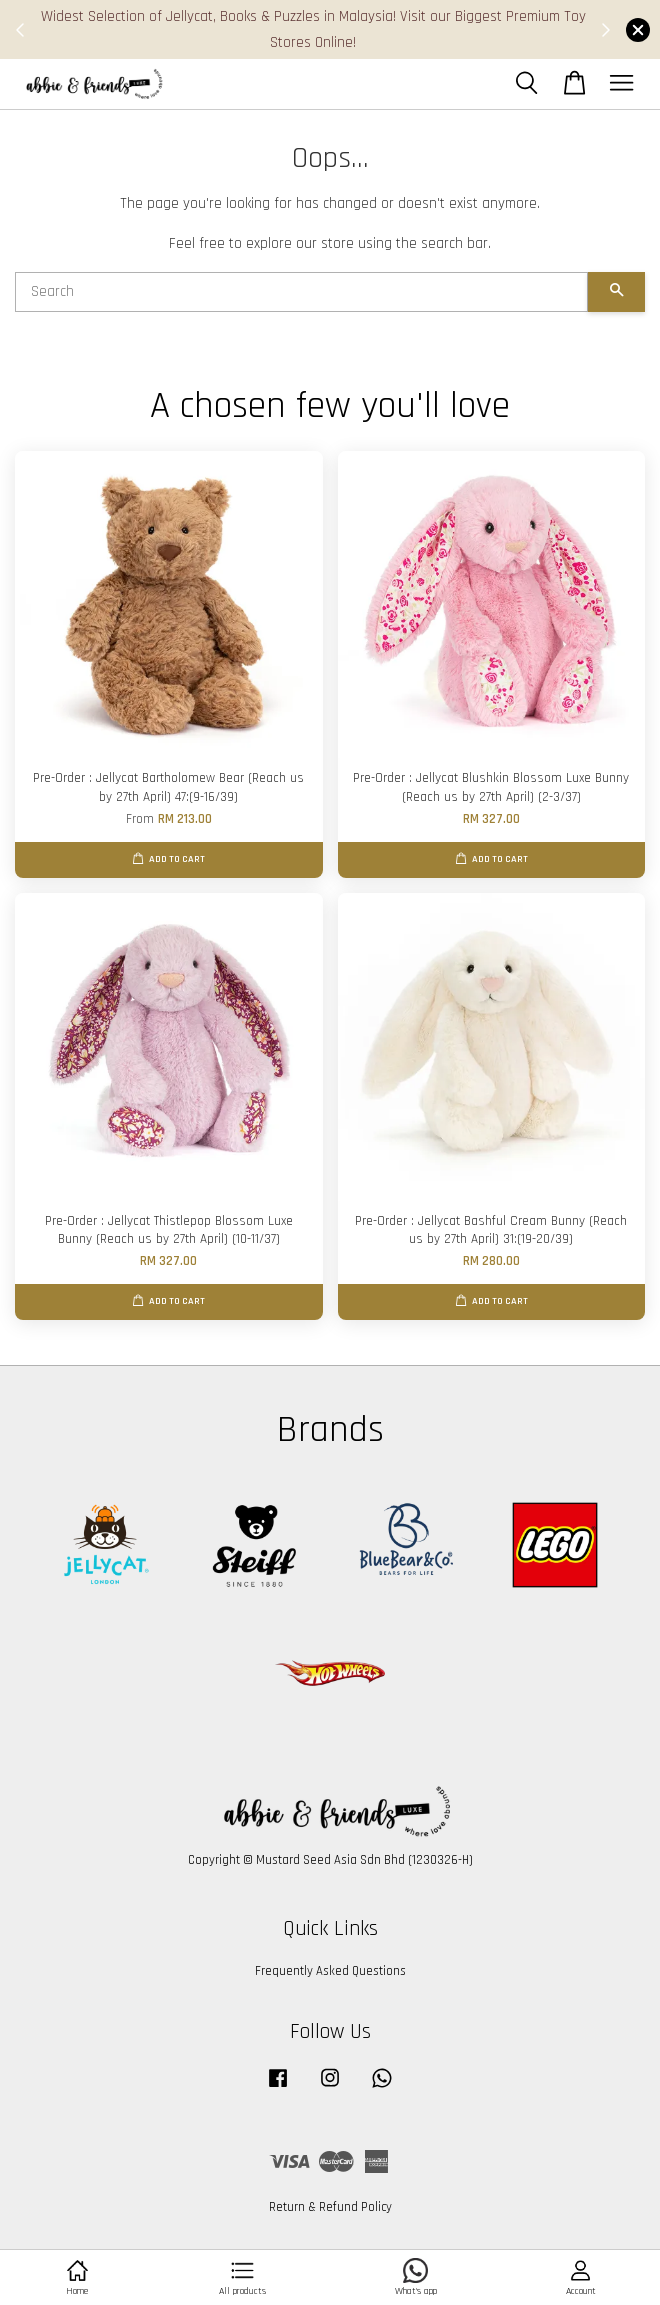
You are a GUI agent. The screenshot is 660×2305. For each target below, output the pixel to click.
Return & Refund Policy (330, 2207)
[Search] (301, 292)
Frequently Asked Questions (330, 1971)
